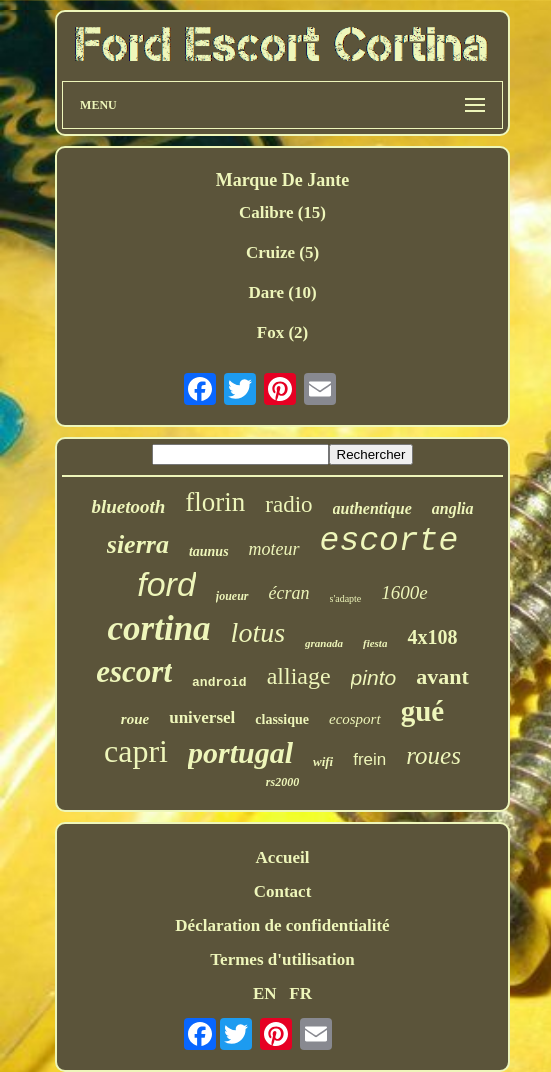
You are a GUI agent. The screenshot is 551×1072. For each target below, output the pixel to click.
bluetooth (128, 506)
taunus (209, 551)
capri (136, 751)
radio (288, 504)
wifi (323, 761)
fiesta (375, 643)
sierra (138, 544)
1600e (404, 592)
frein (369, 759)
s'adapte (346, 598)
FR (300, 993)
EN (265, 993)
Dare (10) (282, 292)
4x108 (432, 637)
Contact (283, 891)
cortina (159, 628)
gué (423, 711)
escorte (389, 541)
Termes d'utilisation (282, 959)
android (219, 682)
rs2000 (282, 782)
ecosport (355, 719)
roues (433, 755)
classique (282, 719)
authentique (372, 508)
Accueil (283, 857)
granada (324, 643)
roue (135, 719)
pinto (374, 677)
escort (134, 671)
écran (289, 593)
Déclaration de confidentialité (282, 925)
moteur (274, 549)
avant (442, 676)
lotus (258, 632)
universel (202, 717)
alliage (299, 676)
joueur (232, 596)
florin (215, 502)
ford (166, 584)
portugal (240, 752)
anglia (453, 508)
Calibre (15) (282, 212)
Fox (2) (282, 332)
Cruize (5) (282, 252)
